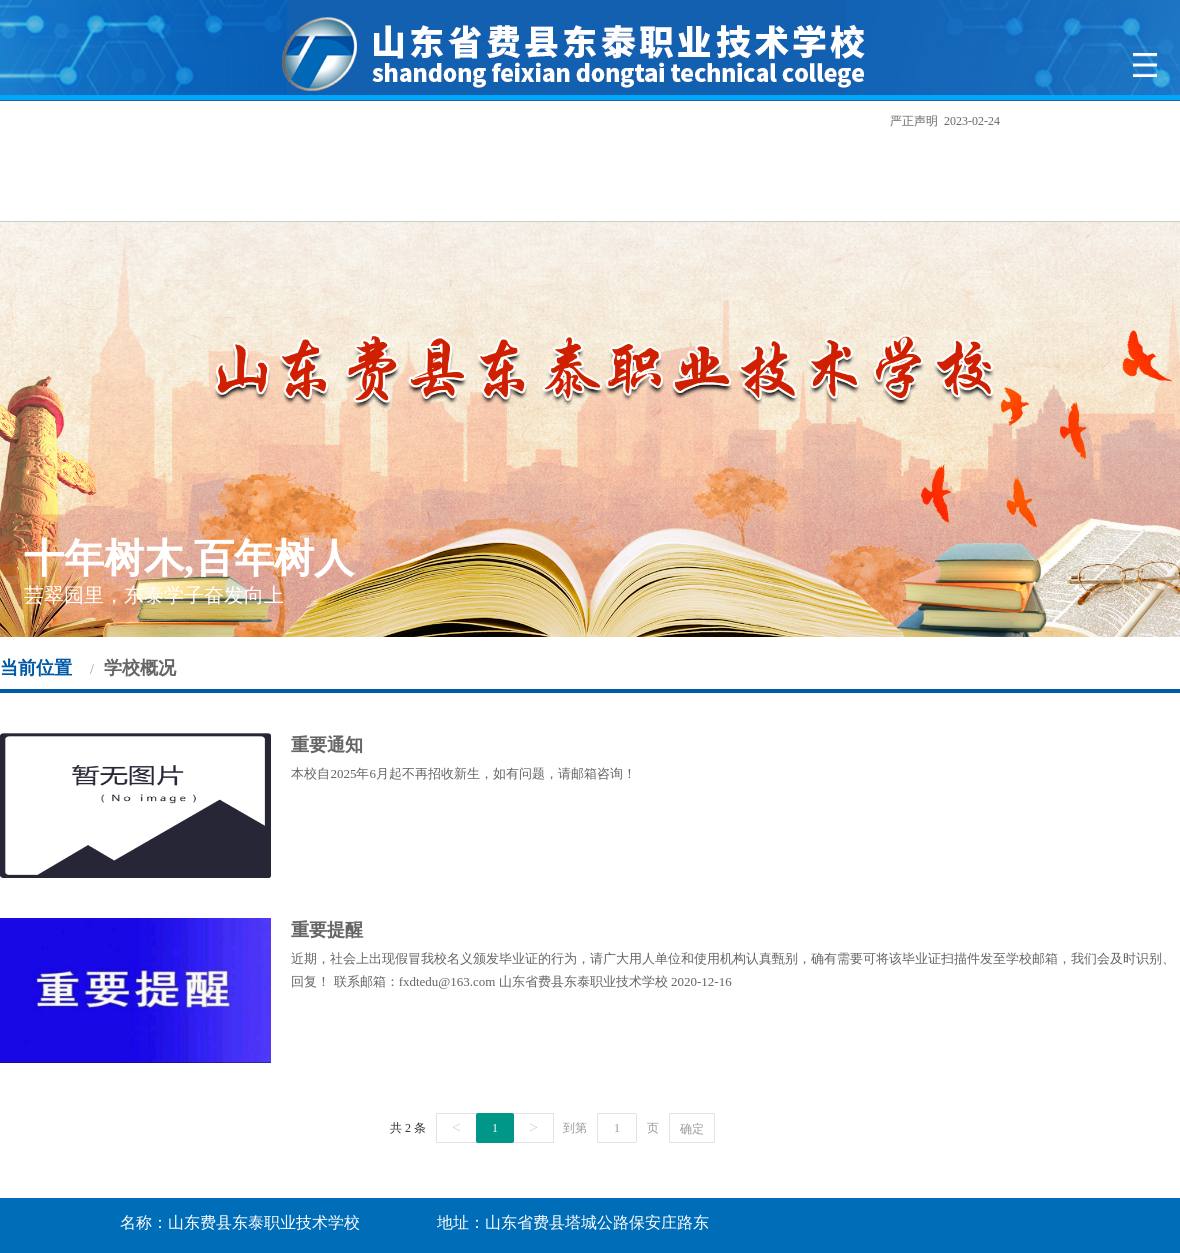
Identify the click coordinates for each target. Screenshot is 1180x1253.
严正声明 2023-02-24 (952, 121)
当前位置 (36, 668)
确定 (692, 1129)
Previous (37, 428)
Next (1142, 428)
